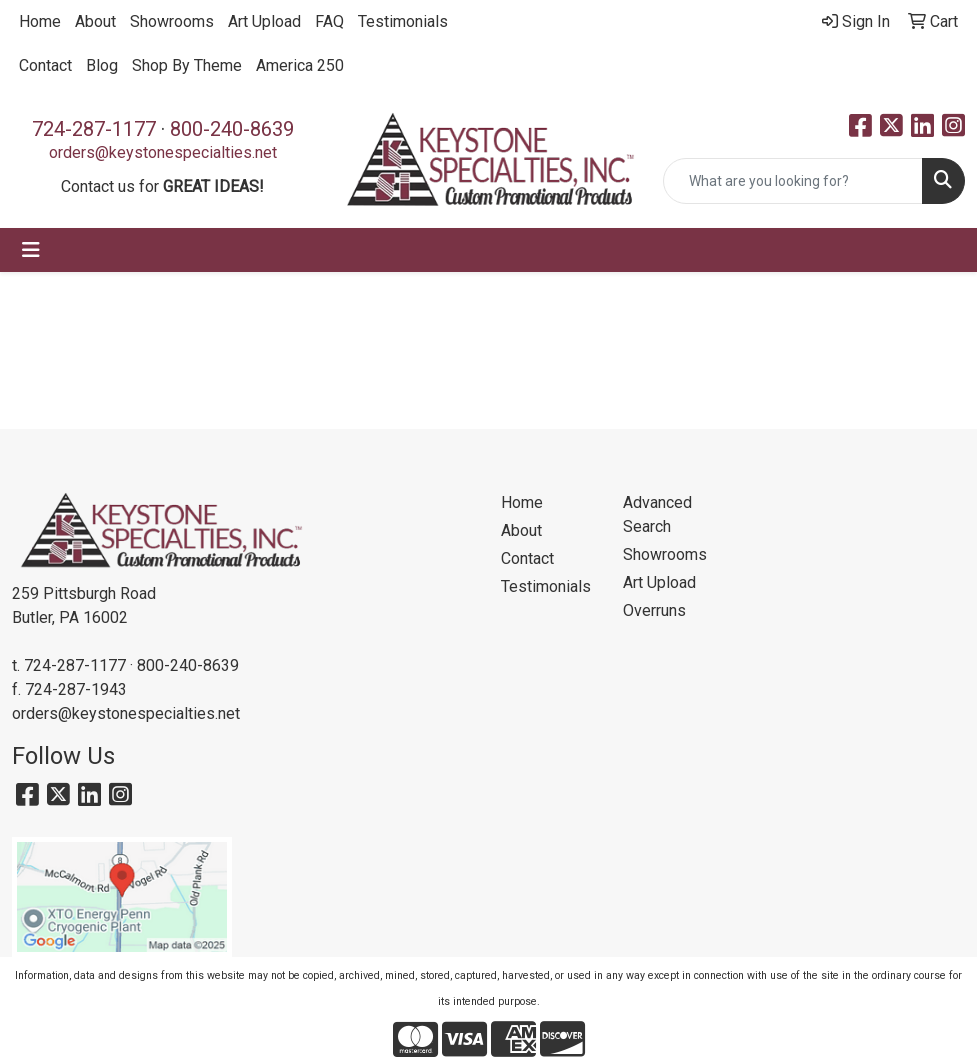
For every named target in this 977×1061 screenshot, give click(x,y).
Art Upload (264, 21)
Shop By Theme (187, 65)
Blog (102, 65)
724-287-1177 (94, 129)
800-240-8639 (232, 129)
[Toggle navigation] (31, 250)
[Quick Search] (793, 181)
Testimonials (403, 21)
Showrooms (172, 21)
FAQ (329, 21)
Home (40, 21)
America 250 (300, 65)
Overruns (654, 610)
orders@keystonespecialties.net (163, 152)
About (95, 21)
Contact (45, 65)
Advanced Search (657, 514)
